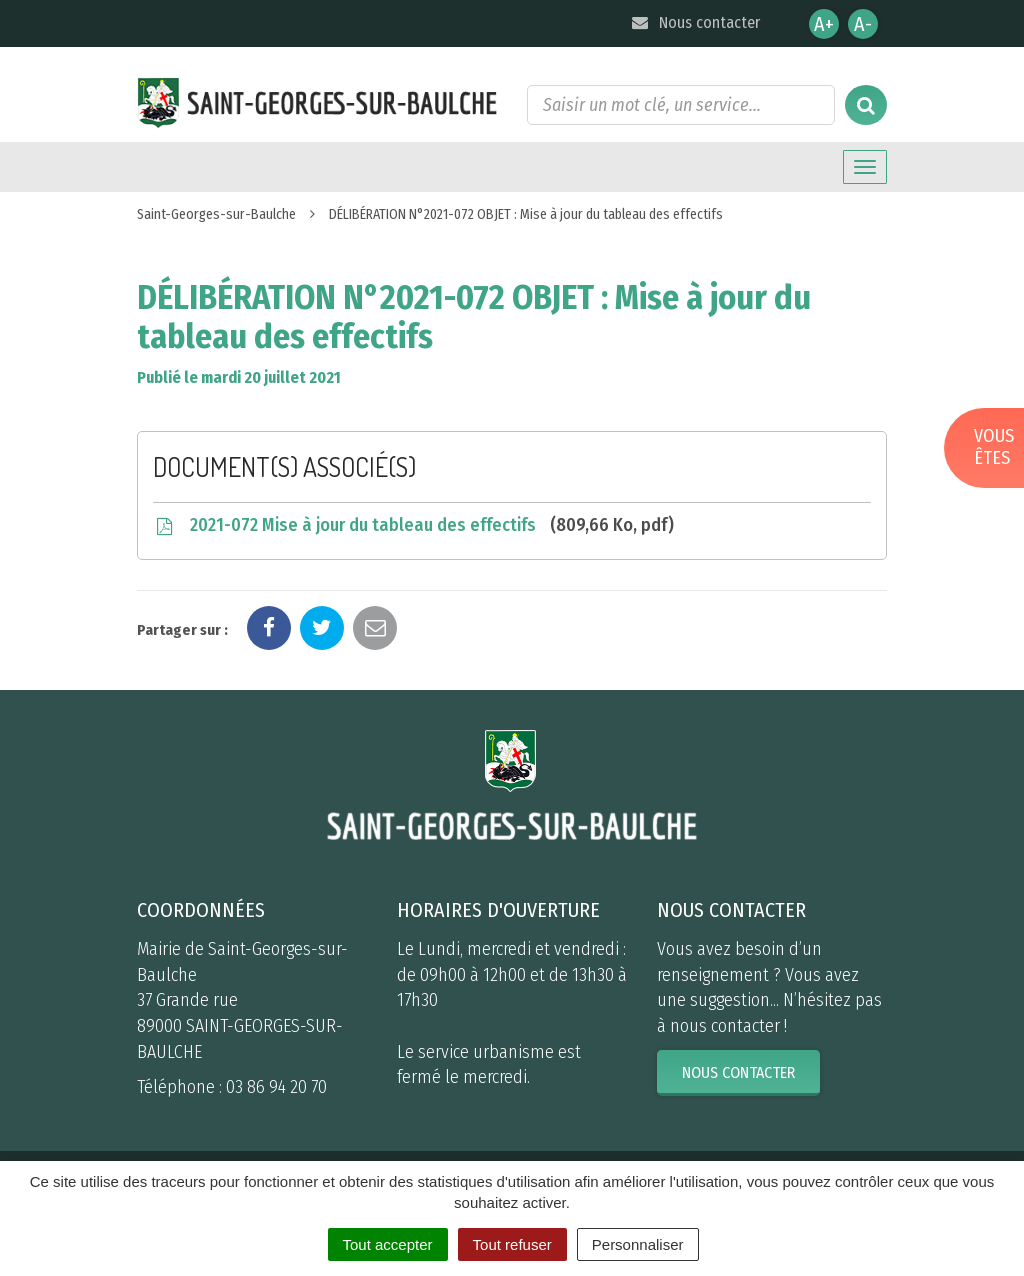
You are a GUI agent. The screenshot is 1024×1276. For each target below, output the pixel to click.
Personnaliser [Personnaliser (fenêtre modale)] (638, 1244)
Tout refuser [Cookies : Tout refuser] (512, 1244)
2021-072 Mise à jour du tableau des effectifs (413, 525)
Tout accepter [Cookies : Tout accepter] (388, 1244)
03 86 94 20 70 (276, 1087)
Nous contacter (694, 22)
